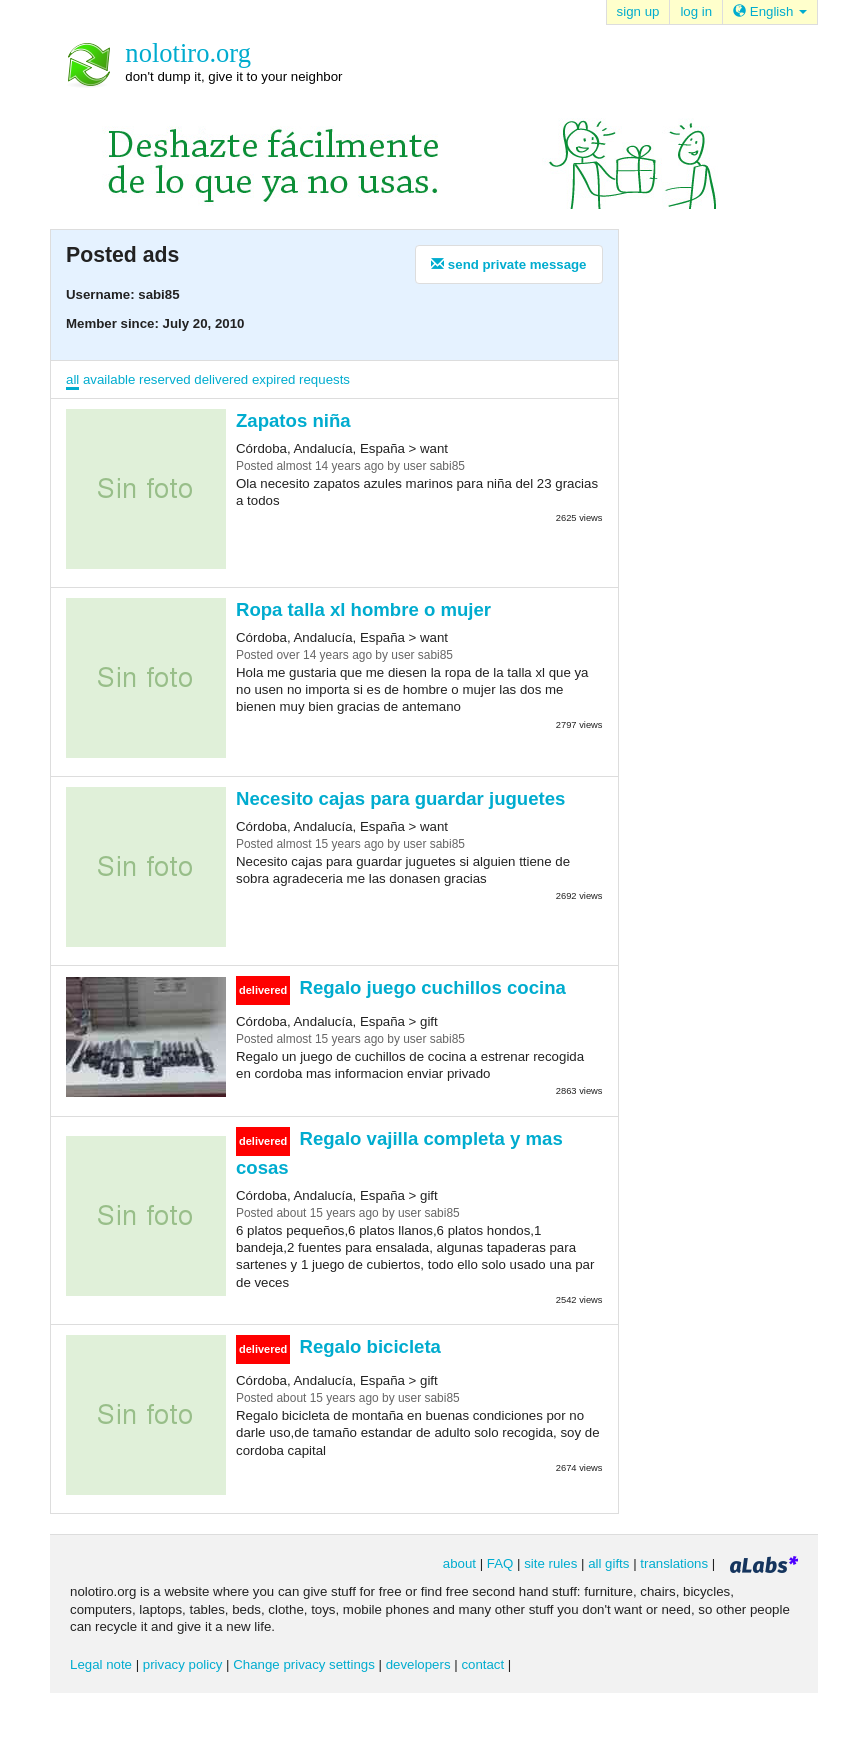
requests (324, 379)
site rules (550, 1563)
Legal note (101, 1664)
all (72, 379)
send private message (508, 264)
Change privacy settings (304, 1664)
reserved (165, 379)
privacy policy (183, 1664)
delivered (221, 379)
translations (674, 1563)
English (770, 11)
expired (274, 379)
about (459, 1563)
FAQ (500, 1563)
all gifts (608, 1563)
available (109, 379)
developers (418, 1664)
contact (482, 1664)
